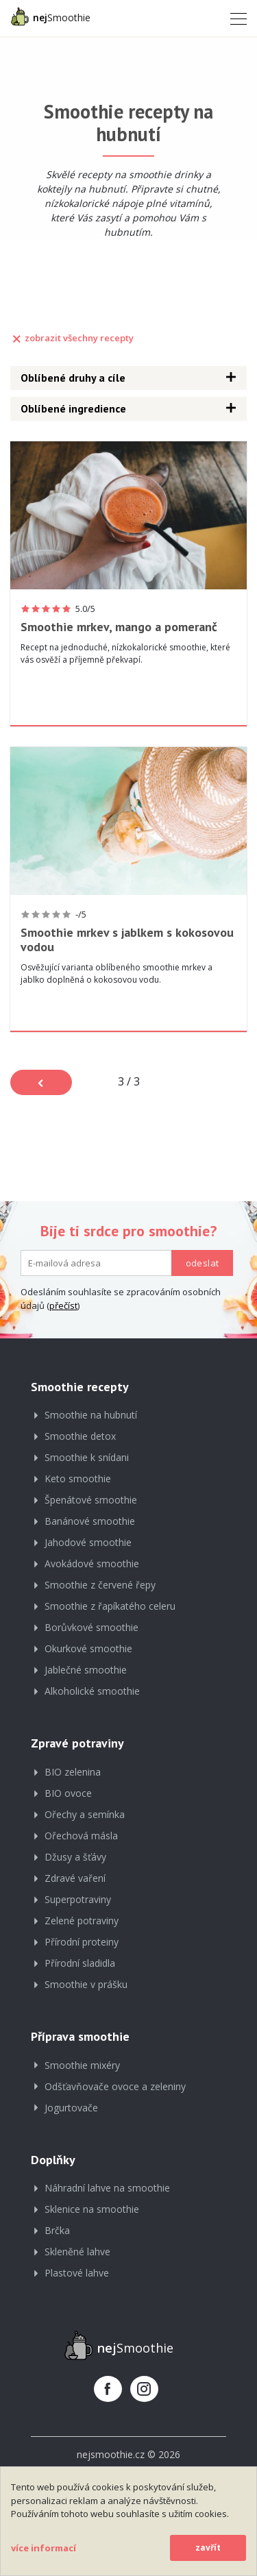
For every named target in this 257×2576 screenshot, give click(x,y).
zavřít (208, 2547)
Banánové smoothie (90, 1521)
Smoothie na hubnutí (91, 1414)
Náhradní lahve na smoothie (107, 2187)
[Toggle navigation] (234, 17)
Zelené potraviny (82, 1920)
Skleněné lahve (77, 2251)
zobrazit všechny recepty (72, 338)
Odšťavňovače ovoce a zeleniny (115, 2086)
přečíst (63, 1305)
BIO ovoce (68, 1793)
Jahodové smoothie (88, 1542)
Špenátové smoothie (91, 1499)
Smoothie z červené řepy (100, 1584)
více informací (43, 2548)
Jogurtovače (71, 2107)
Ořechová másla (81, 1835)
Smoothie (50, 16)
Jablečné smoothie (86, 1669)
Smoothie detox (80, 1436)
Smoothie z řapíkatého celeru (110, 1605)
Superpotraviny (78, 1899)
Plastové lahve (77, 2272)
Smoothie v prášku (86, 1984)
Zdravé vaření (75, 1878)
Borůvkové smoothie (91, 1627)
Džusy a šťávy (75, 1856)
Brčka (57, 2230)
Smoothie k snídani (87, 1457)
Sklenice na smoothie (92, 2209)
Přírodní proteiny (82, 1941)
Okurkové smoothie (88, 1648)
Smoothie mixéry (82, 2065)
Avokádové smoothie (92, 1563)
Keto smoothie (78, 1478)
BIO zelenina (73, 1771)
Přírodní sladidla (80, 1963)
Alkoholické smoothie (92, 1690)
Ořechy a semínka (85, 1814)
